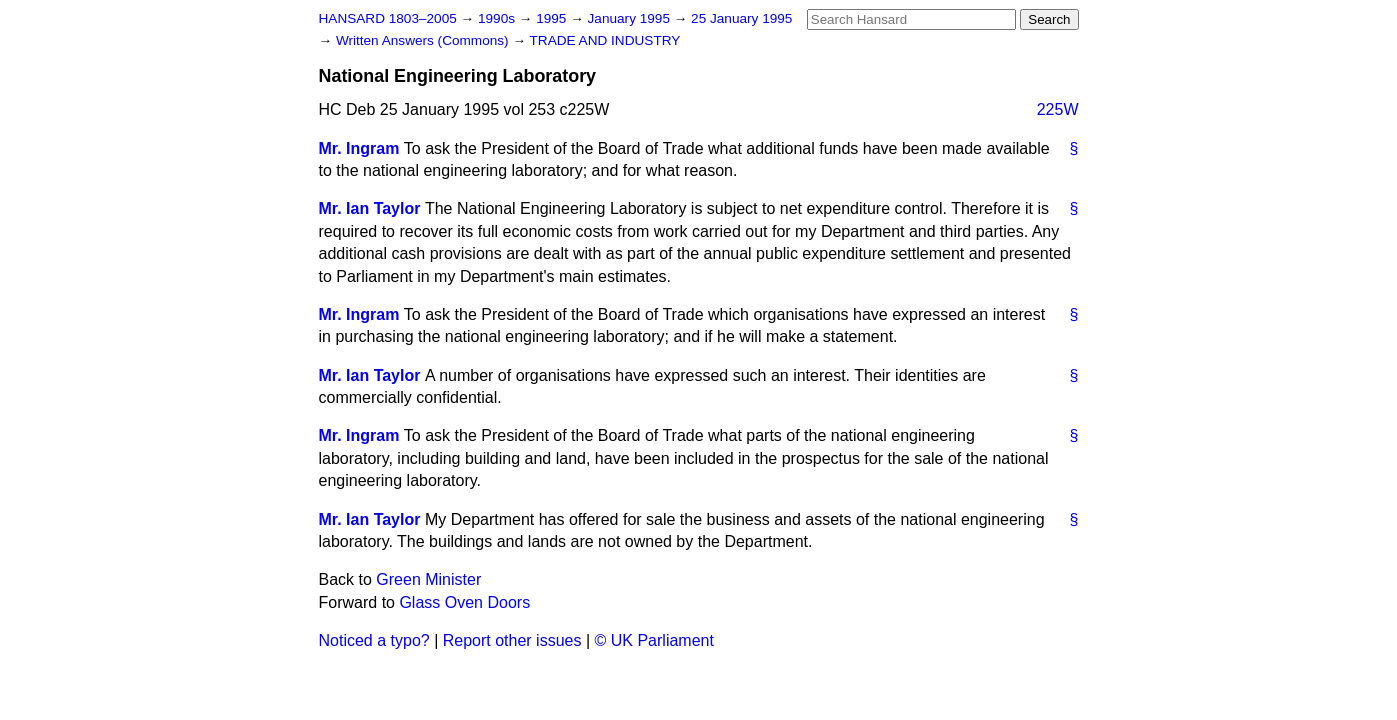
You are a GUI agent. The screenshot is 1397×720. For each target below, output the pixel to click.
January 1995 (631, 18)
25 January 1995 (741, 18)
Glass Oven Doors (464, 602)
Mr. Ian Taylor (370, 208)
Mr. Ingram (359, 148)
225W (1058, 109)
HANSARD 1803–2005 (388, 18)
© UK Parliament (654, 640)
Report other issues (512, 640)
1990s (498, 18)
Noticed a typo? (374, 640)
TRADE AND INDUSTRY (605, 40)
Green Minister (428, 579)
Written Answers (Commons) (424, 40)
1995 (553, 18)
